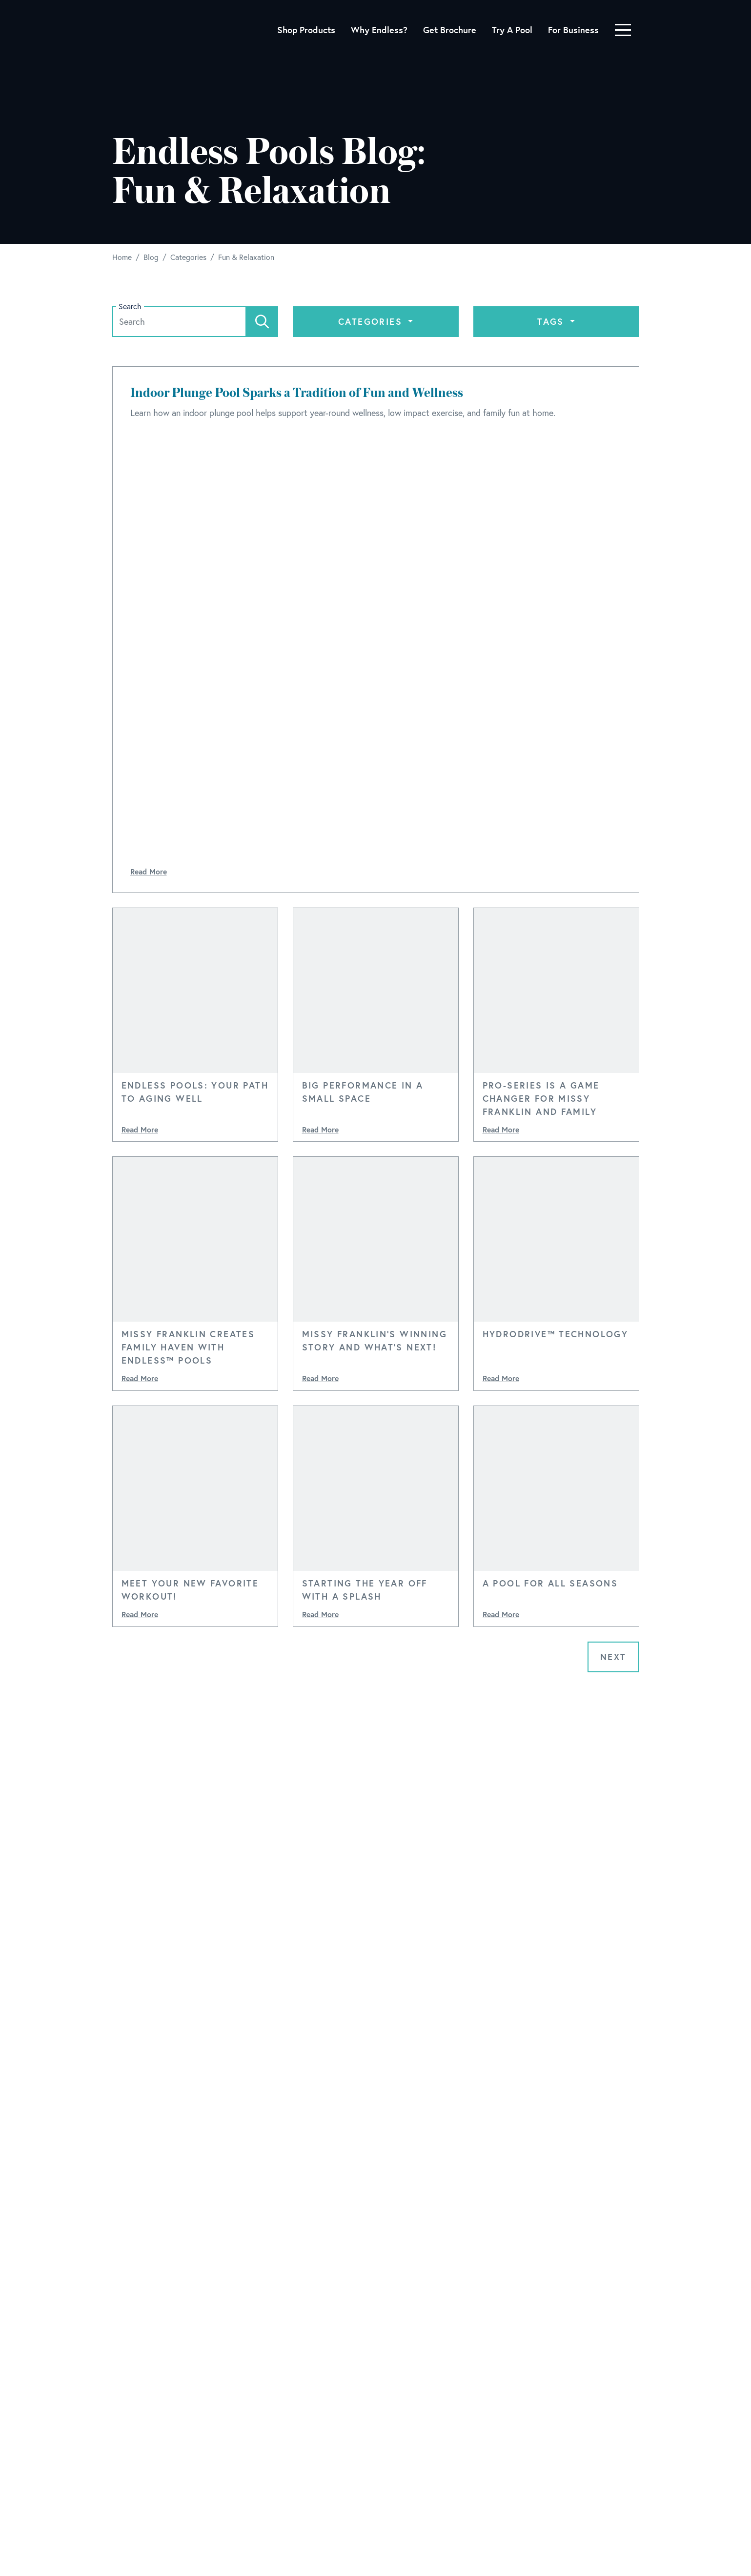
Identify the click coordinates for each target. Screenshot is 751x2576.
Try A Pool (512, 30)
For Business (573, 30)
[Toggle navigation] (623, 30)
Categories (372, 321)
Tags (552, 321)
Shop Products (306, 30)
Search (130, 306)
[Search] (262, 321)
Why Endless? (379, 30)
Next (613, 1657)
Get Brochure (449, 30)
